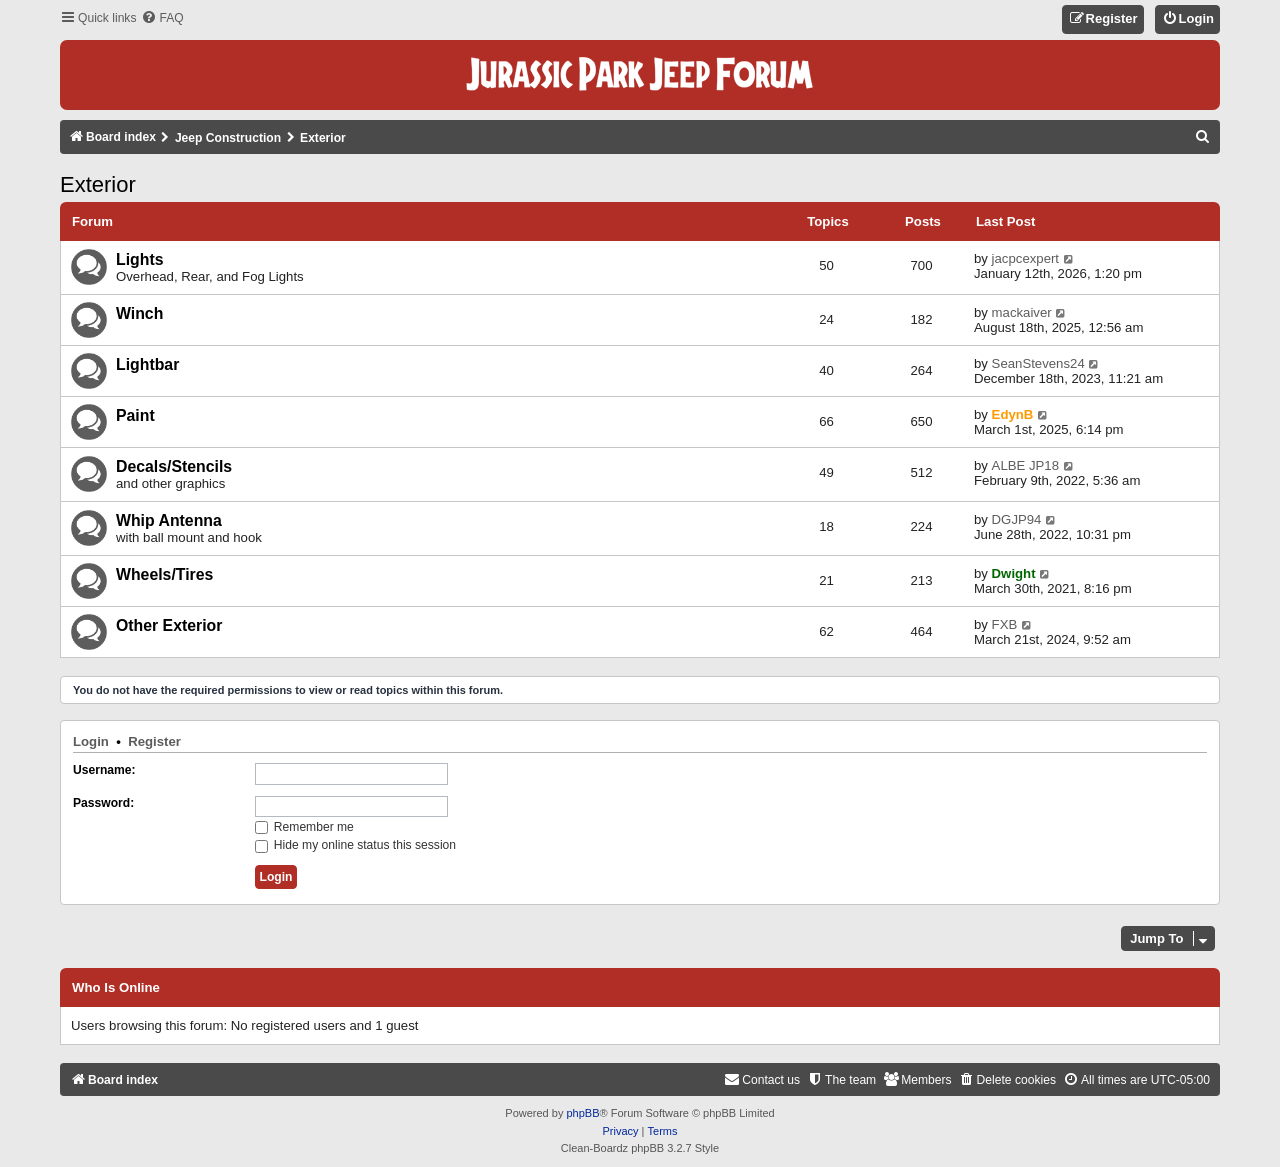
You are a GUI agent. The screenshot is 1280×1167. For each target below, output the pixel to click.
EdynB (1013, 414)
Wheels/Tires (164, 574)
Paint (135, 415)
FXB (1005, 624)
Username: (104, 770)
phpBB (582, 1113)
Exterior (98, 184)
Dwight (1014, 573)
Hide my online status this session (356, 845)
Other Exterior (169, 625)
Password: (103, 803)
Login (91, 741)
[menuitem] (162, 18)
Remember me (304, 827)
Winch (139, 313)
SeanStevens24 (1038, 363)
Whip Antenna (169, 520)
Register (154, 741)
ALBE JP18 (1025, 465)
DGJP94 (1017, 519)
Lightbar (147, 364)
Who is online (116, 988)
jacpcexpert (1025, 258)
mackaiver (1022, 312)
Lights (139, 259)
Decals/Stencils (174, 466)
